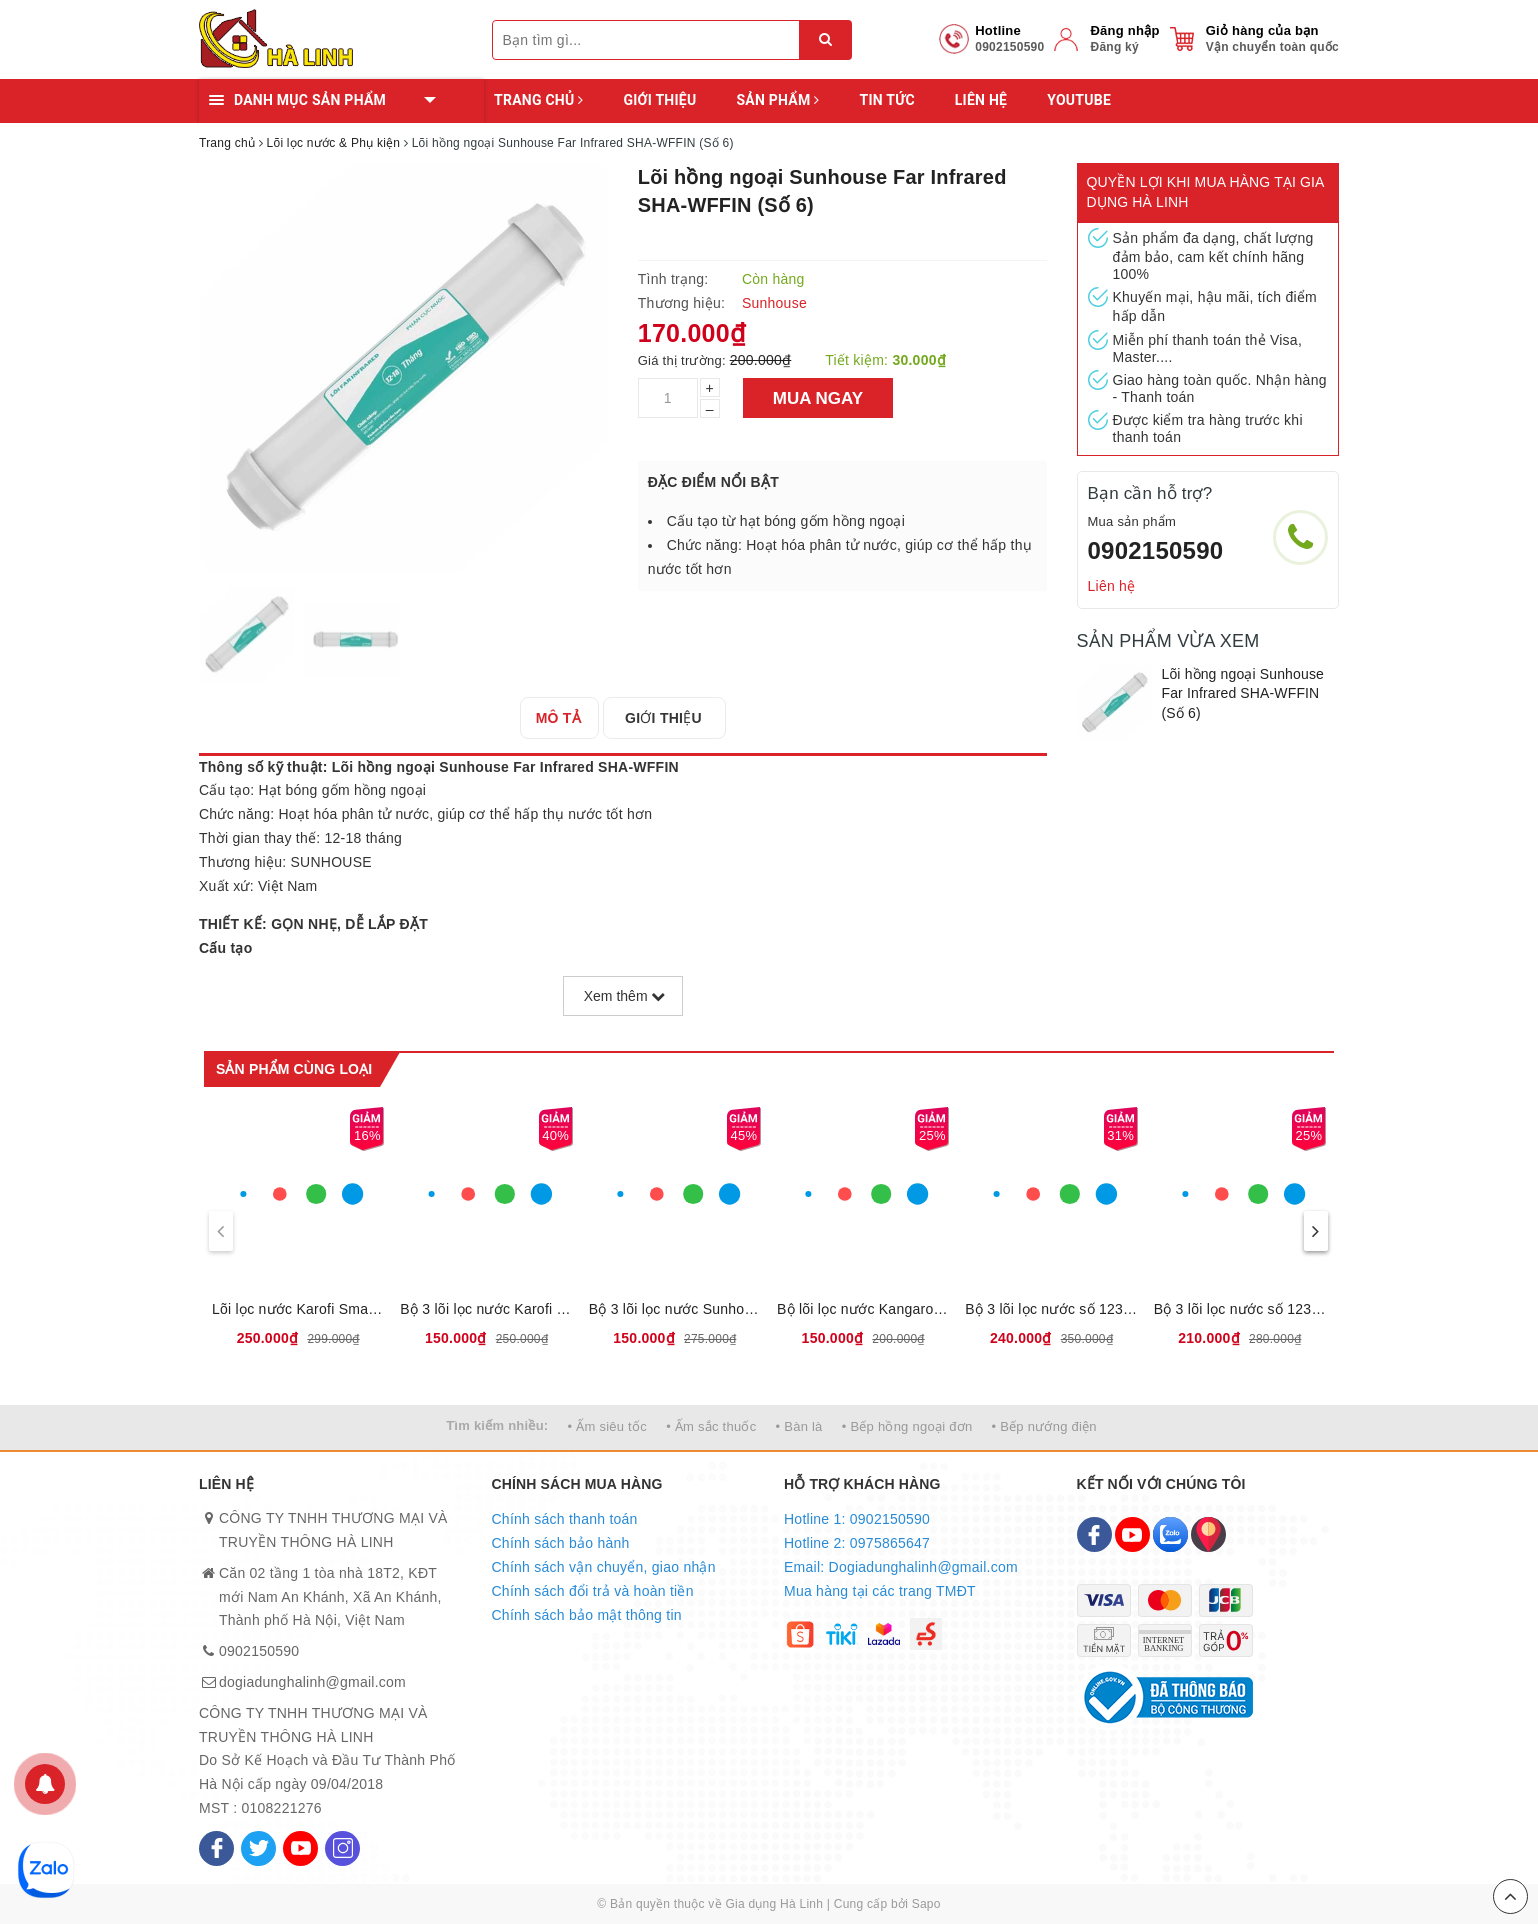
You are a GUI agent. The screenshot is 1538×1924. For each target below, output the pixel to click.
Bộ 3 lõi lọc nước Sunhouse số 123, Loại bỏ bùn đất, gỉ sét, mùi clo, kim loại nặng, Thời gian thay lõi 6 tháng (675, 1309)
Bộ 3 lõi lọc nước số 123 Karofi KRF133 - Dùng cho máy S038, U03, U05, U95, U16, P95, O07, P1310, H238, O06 (1240, 1309)
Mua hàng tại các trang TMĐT (880, 1591)
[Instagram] (342, 1848)
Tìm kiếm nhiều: (497, 1425)
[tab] (564, 718)
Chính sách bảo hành (561, 1543)
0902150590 (1156, 550)
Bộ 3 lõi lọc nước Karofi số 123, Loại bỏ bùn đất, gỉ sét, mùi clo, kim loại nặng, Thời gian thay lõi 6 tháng (486, 1309)
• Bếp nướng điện (1044, 1426)
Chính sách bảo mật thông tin (587, 1615)
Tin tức (886, 100)
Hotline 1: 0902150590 (857, 1519)
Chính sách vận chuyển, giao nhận (604, 1567)
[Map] (1208, 1534)
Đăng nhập (1124, 30)
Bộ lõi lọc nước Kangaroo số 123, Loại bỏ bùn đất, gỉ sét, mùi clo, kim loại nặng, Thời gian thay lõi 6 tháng (863, 1309)
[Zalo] (1170, 1534)
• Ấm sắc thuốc (711, 1426)
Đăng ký (1114, 47)
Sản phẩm (777, 100)
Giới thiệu (659, 100)
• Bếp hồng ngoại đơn (907, 1426)
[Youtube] (300, 1848)
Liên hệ (981, 100)
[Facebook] (216, 1848)
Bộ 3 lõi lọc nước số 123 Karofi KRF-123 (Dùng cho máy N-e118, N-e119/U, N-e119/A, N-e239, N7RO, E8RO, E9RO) (1051, 1309)
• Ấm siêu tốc (607, 1426)
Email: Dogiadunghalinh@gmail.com (901, 1567)
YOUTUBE (1079, 100)
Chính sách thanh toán (565, 1519)
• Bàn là (799, 1426)
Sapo (926, 1904)
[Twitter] (258, 1848)
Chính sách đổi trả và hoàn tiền (593, 1591)
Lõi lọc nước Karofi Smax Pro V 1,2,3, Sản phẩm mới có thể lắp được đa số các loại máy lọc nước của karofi (298, 1309)
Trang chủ (538, 100)
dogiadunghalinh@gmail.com (312, 1682)
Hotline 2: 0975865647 (857, 1543)
